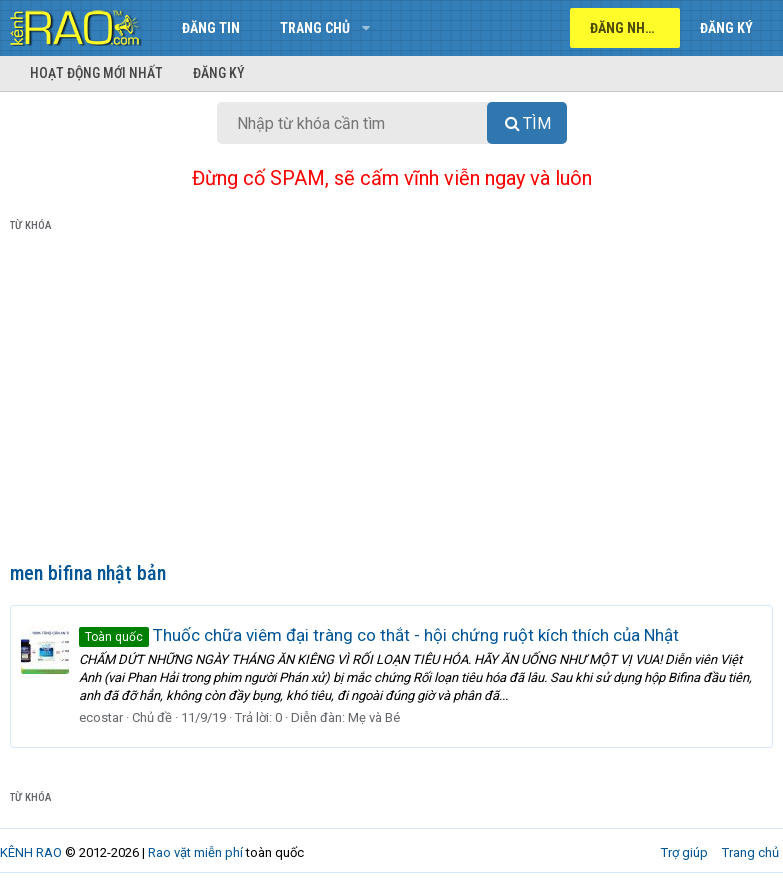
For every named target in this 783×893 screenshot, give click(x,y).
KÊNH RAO (31, 852)
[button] (365, 28)
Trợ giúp (684, 852)
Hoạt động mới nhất (96, 73)
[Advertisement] (391, 401)
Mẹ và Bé (374, 717)
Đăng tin (211, 28)
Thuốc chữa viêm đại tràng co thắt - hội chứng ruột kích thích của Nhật (379, 635)
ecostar (101, 717)
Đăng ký (219, 73)
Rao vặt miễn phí (195, 852)
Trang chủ (315, 28)
